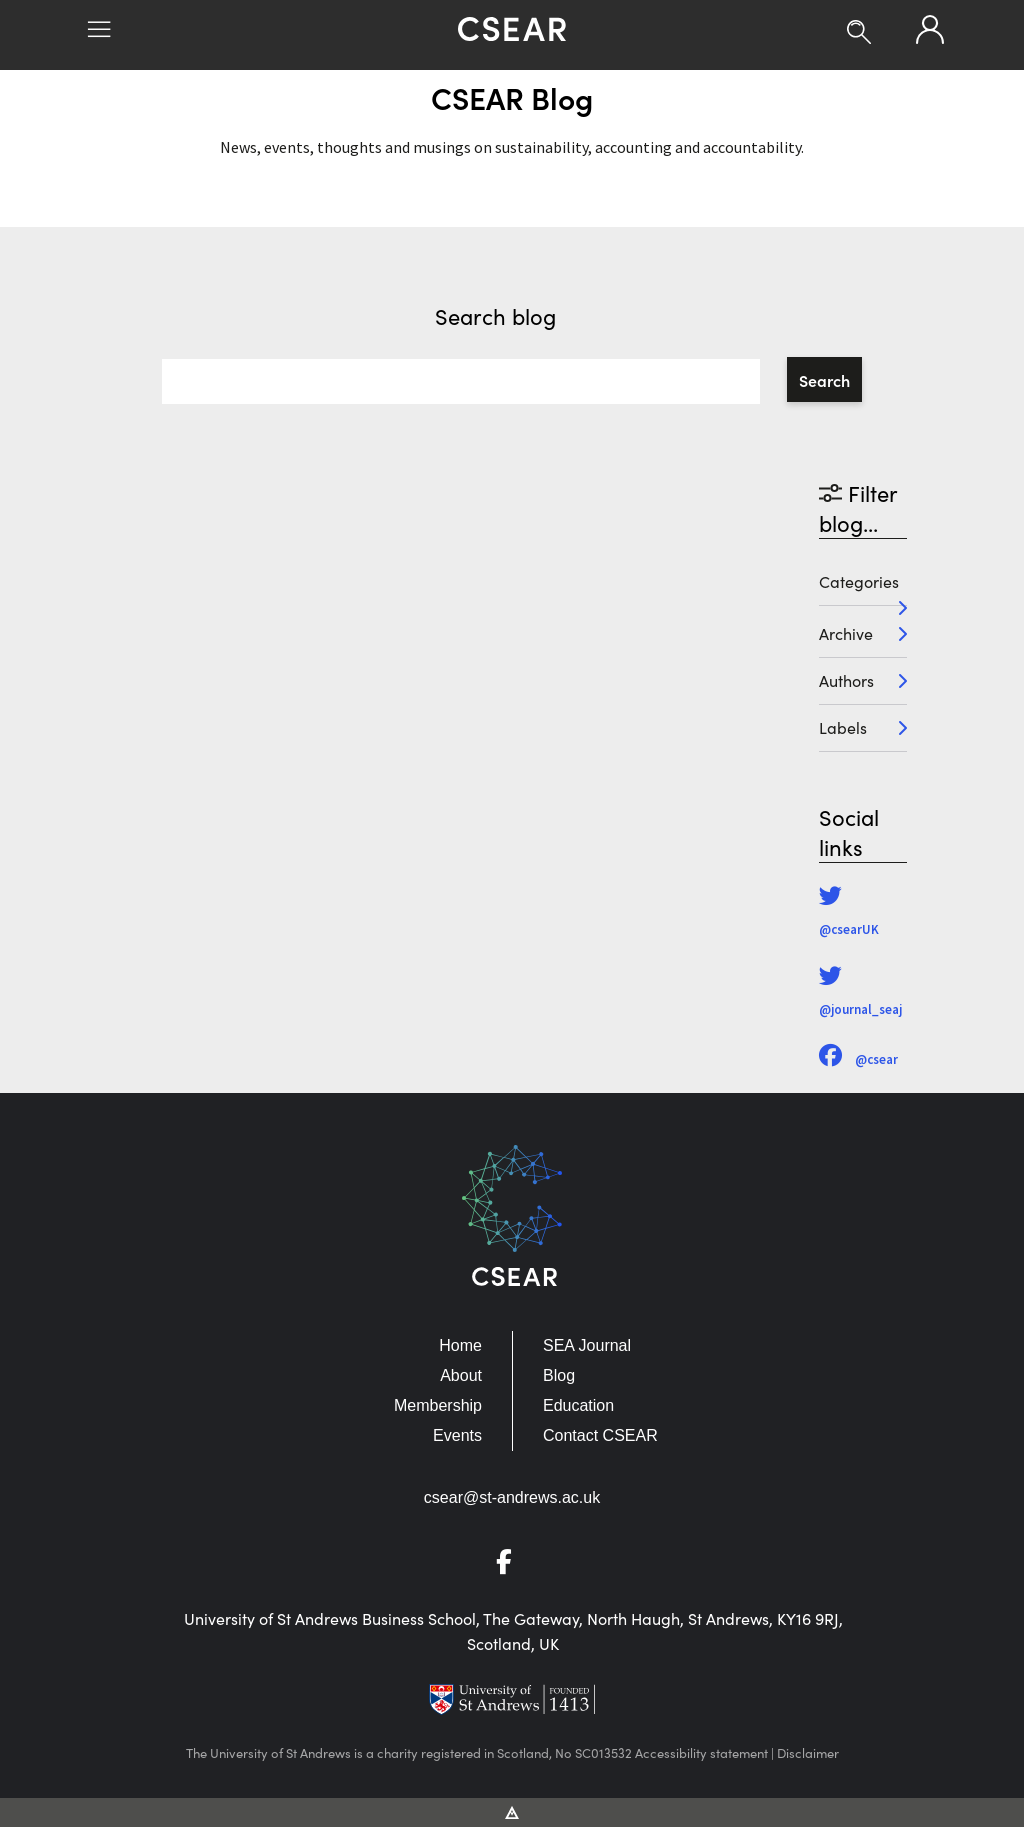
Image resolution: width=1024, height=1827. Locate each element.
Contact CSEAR (600, 1435)
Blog (559, 1375)
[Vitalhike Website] (512, 1811)
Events (457, 1435)
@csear (858, 1059)
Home (460, 1345)
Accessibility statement (701, 1753)
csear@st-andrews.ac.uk (512, 1497)
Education (578, 1405)
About (461, 1375)
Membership (438, 1405)
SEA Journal (587, 1345)
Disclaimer (808, 1753)
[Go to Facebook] (512, 1565)
